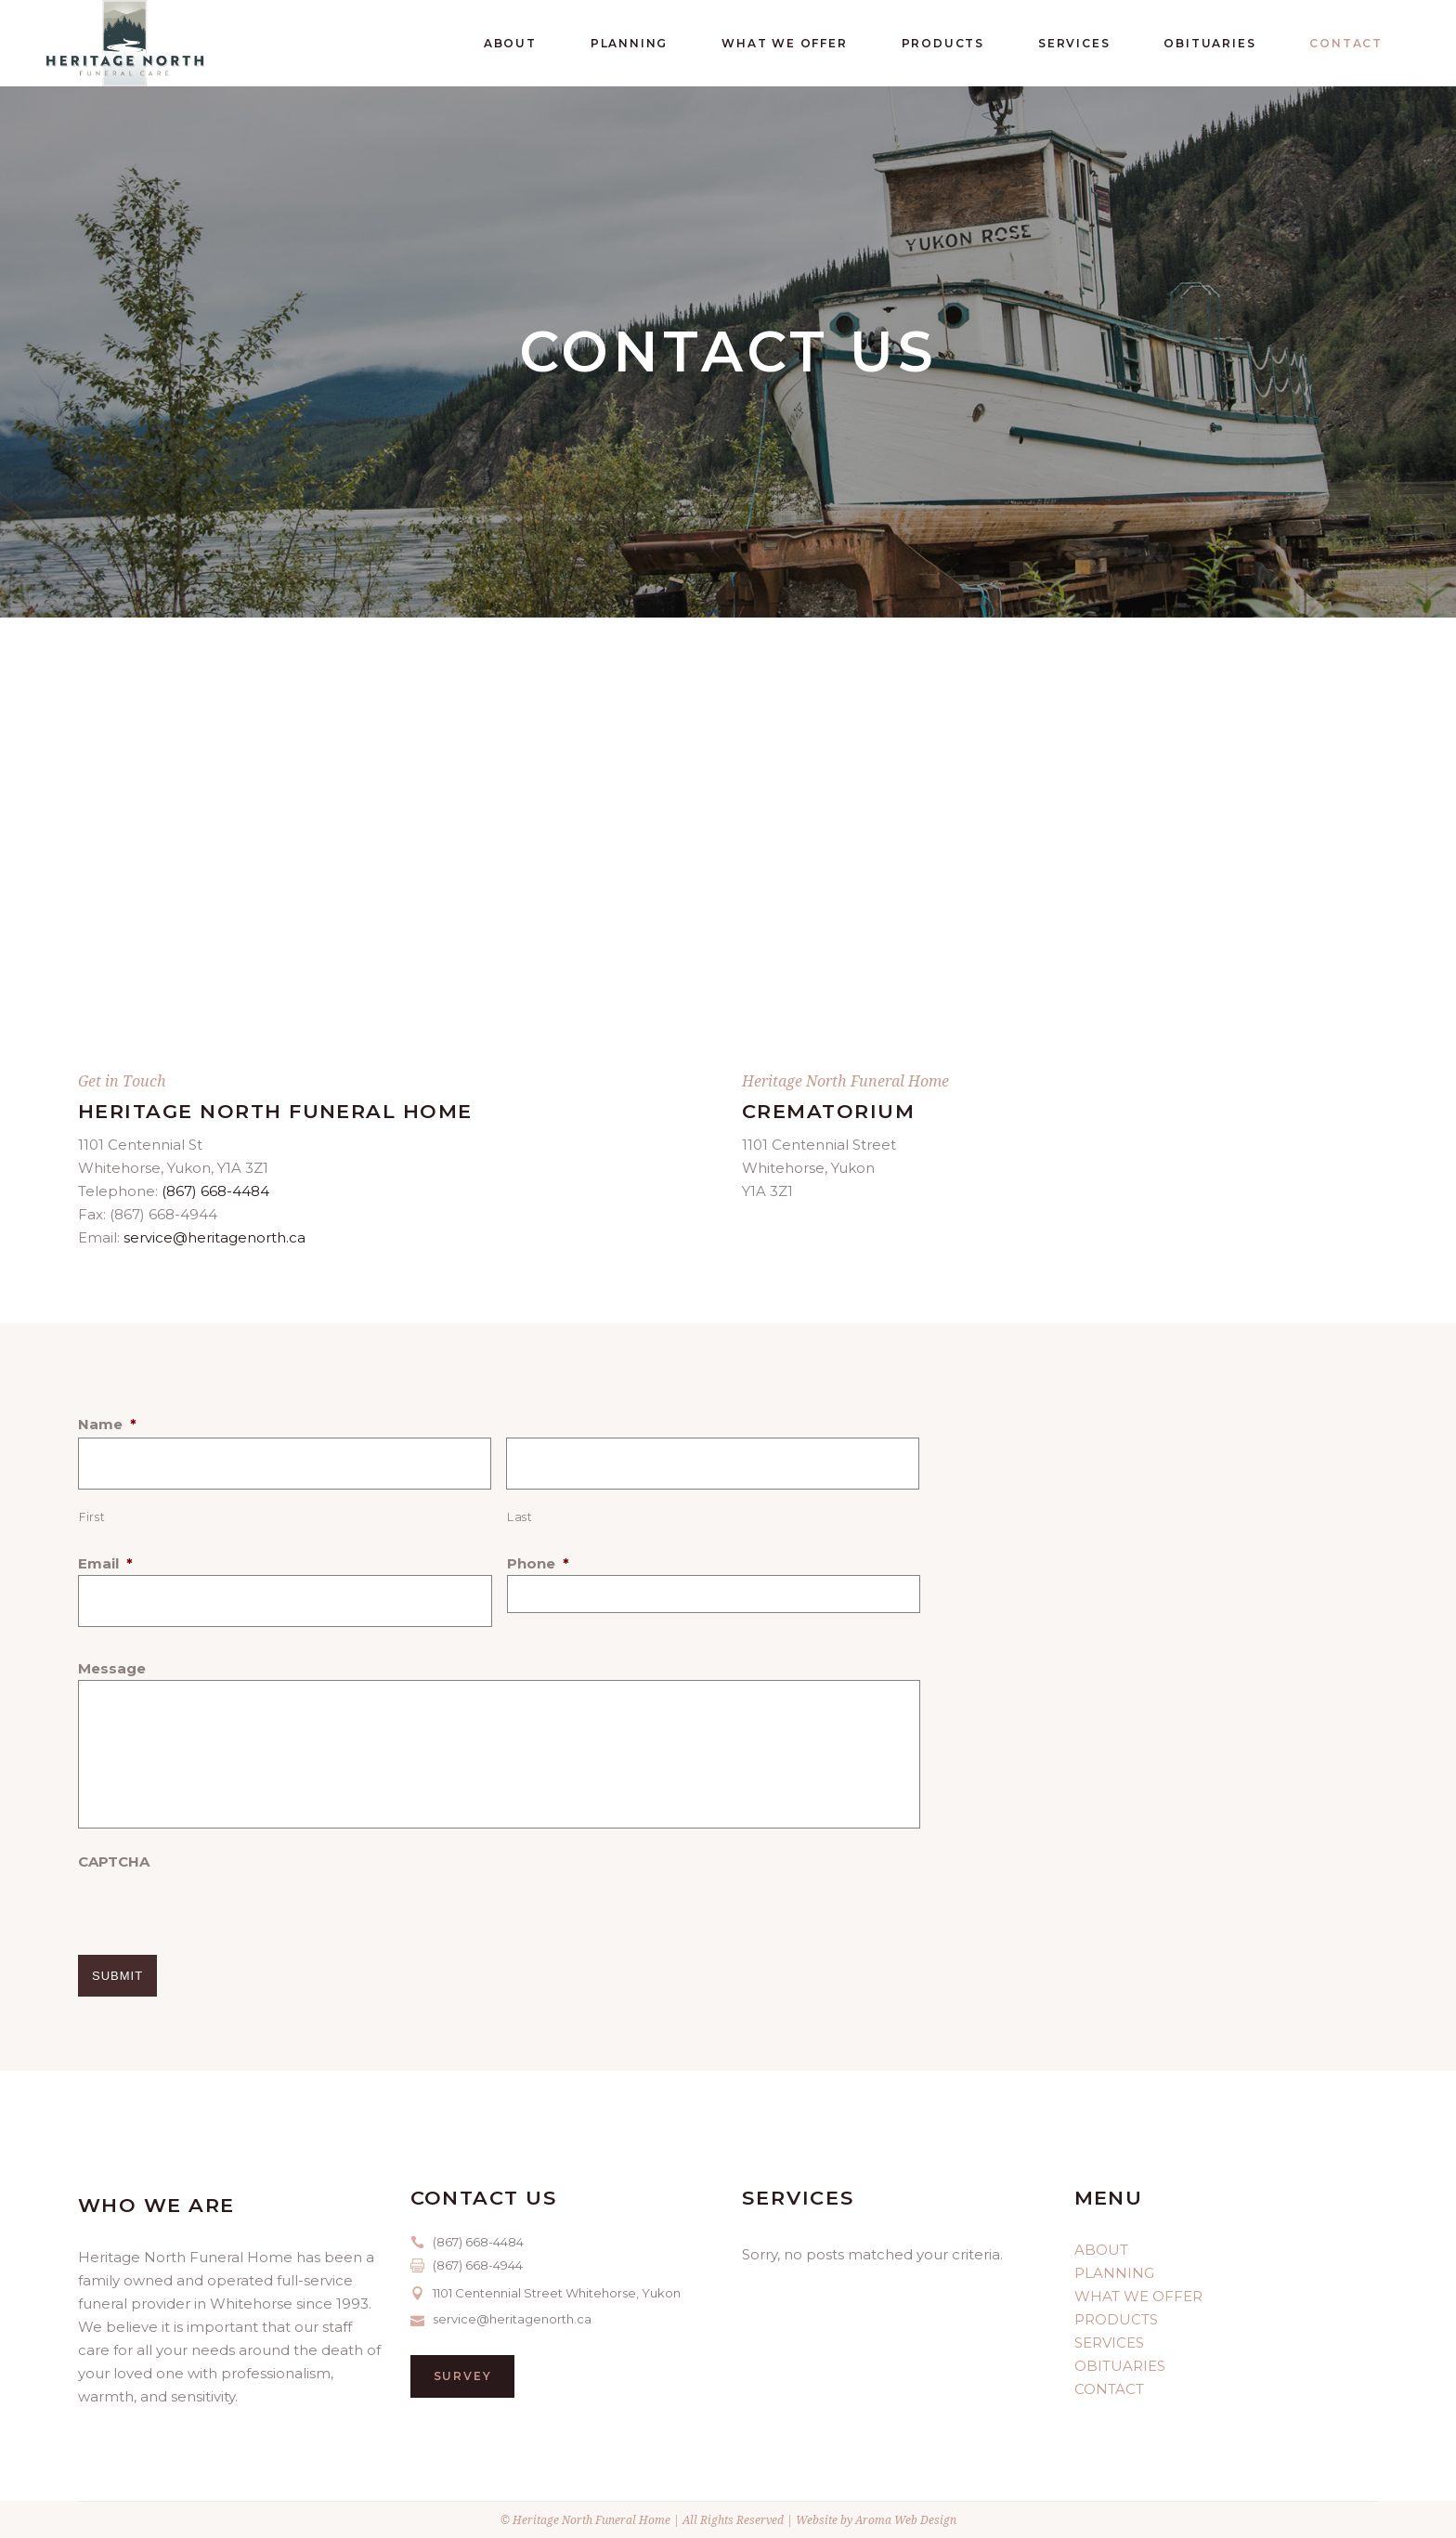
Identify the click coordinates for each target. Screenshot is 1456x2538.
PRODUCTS (1116, 2319)
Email (105, 1563)
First (92, 1517)
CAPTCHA (114, 1861)
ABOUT (1101, 2249)
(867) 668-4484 (215, 1191)
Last (520, 1517)
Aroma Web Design (905, 2520)
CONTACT (1109, 2389)
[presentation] (219, 1909)
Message (112, 1668)
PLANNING (1114, 2273)
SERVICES (1109, 2342)
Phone (538, 1563)
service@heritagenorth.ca (215, 1237)
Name (107, 1424)
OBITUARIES (1119, 2366)
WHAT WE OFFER (1138, 2296)
